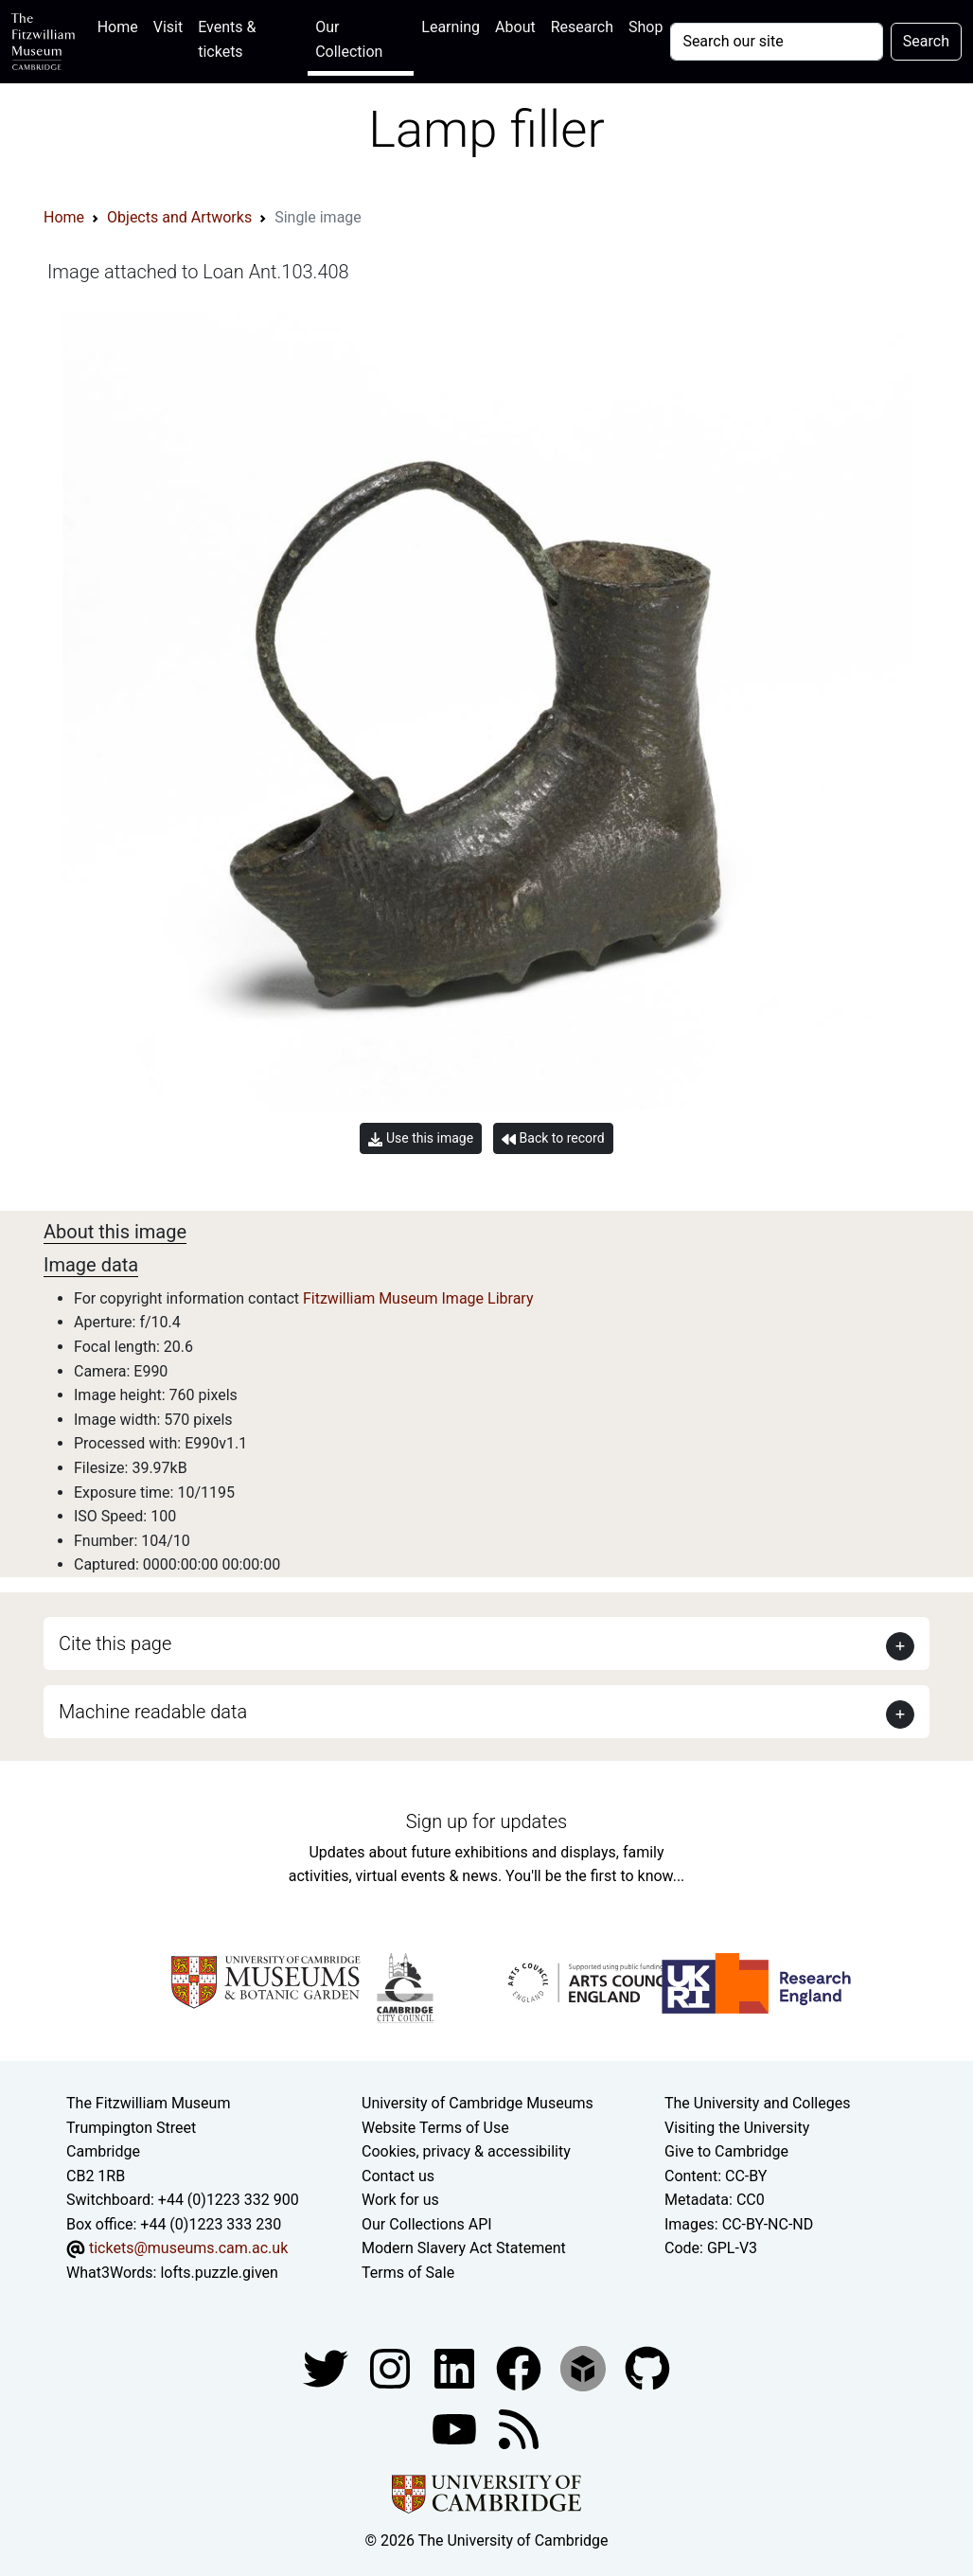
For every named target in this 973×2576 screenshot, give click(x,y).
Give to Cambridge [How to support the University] (726, 2151)
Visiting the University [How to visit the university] (736, 2128)
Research (582, 27)
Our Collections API (427, 2224)
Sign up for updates (486, 1821)
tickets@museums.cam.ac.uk (188, 2248)
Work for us (400, 2200)
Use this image (420, 1138)
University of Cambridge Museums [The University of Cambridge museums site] (477, 2103)
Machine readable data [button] (153, 1711)
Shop (645, 27)
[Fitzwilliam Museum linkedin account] (520, 2367)
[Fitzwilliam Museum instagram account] (392, 2367)
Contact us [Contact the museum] (398, 2176)
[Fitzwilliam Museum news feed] (518, 2428)
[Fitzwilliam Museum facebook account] (456, 2367)
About (515, 27)
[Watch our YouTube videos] (456, 2428)
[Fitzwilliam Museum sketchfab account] (585, 2367)
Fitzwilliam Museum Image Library (418, 1298)
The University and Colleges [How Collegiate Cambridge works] (757, 2103)
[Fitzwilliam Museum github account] (647, 2367)
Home (121, 25)
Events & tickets (227, 39)
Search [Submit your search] (926, 41)
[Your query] (776, 42)
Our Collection (348, 39)
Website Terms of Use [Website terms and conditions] (435, 2128)
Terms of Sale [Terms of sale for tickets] (408, 2273)
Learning (450, 27)
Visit (168, 27)
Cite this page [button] (115, 1643)
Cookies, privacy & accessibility (466, 2151)
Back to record (553, 1138)
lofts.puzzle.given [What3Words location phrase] (218, 2273)
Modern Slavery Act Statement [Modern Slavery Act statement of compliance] (464, 2248)
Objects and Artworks (179, 217)
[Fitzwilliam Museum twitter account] (327, 2367)
